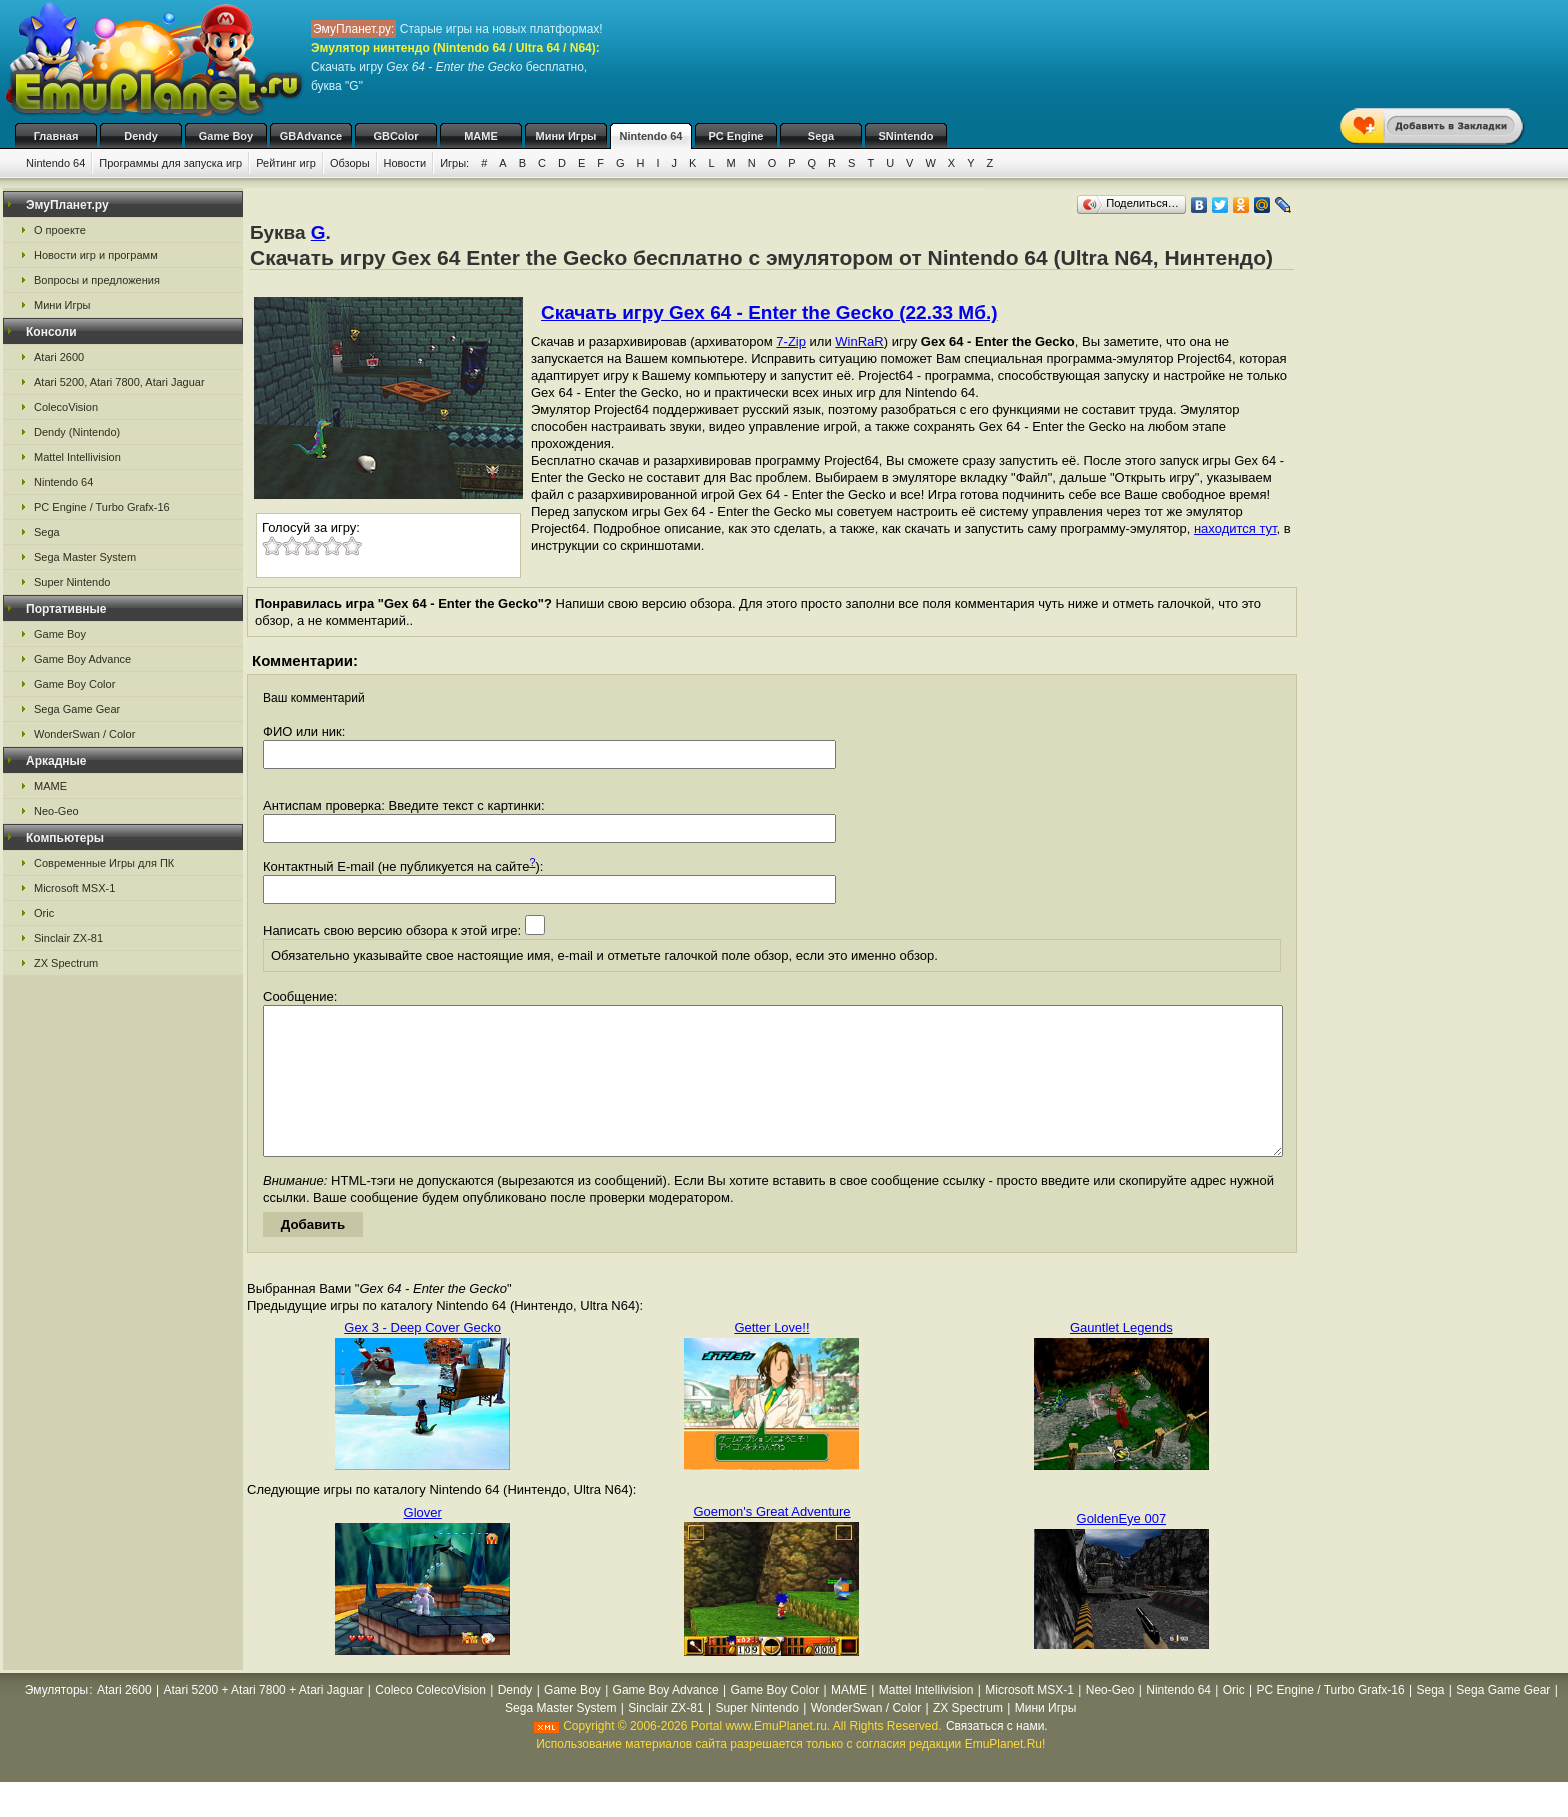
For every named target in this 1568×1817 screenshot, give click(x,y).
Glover (423, 1542)
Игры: (454, 163)
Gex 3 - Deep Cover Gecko (422, 1357)
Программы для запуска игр (170, 163)
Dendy (141, 136)
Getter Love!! (771, 1357)
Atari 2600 (59, 357)
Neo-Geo (56, 811)
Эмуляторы (56, 1720)
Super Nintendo (72, 582)
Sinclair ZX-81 (68, 938)
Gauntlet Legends (1121, 1357)
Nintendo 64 (651, 136)
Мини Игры (566, 136)
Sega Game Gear (77, 709)
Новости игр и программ (96, 255)
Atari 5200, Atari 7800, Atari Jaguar (119, 382)
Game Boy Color (74, 684)
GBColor (395, 136)
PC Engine (735, 136)
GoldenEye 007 (1122, 1548)
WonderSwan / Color (84, 734)
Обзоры (350, 163)
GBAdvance (311, 136)
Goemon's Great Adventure (771, 1541)
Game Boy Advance (82, 659)
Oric (44, 913)
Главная (56, 136)
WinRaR (859, 341)
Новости (405, 163)
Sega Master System (85, 557)
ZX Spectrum (66, 963)
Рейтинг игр (286, 163)
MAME (481, 136)
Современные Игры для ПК (104, 863)
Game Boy (226, 136)
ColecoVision (66, 407)
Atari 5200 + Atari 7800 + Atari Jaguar (263, 1720)
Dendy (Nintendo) (77, 432)
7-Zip (791, 341)
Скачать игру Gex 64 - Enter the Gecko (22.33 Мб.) (769, 312)
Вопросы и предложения (97, 280)
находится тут (1235, 528)
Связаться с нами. (997, 1756)
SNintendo (906, 136)
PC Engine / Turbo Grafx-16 (102, 507)
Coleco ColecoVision (430, 1720)
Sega (821, 136)
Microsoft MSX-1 (74, 888)
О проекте (60, 230)
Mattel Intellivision (77, 457)
